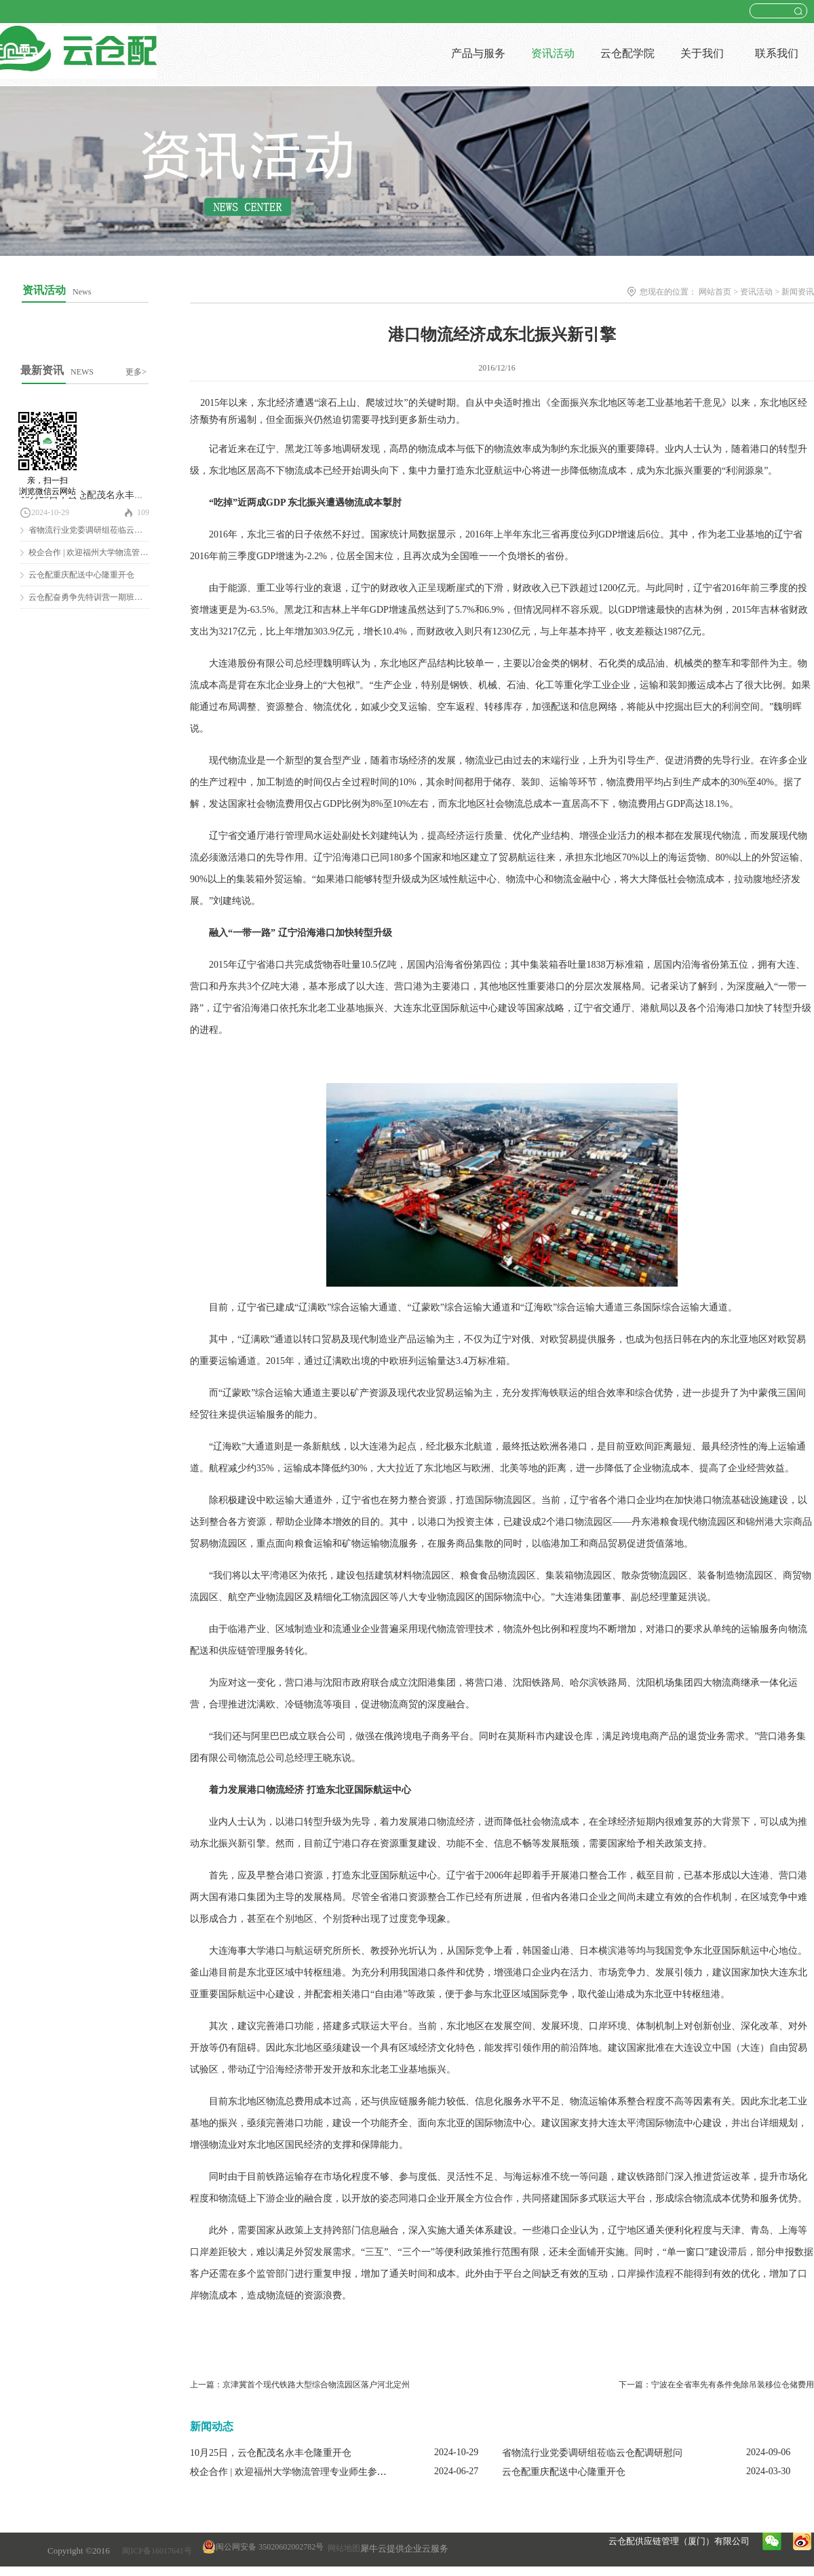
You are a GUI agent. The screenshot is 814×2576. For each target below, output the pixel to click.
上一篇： (300, 2384)
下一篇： (716, 2384)
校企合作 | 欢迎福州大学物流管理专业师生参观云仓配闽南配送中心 (331, 2472)
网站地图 (342, 2548)
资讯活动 (756, 292)
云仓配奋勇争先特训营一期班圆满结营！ (101, 597)
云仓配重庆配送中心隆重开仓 (81, 575)
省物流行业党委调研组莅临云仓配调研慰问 (105, 530)
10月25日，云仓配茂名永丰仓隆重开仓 (101, 495)
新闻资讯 (797, 292)
